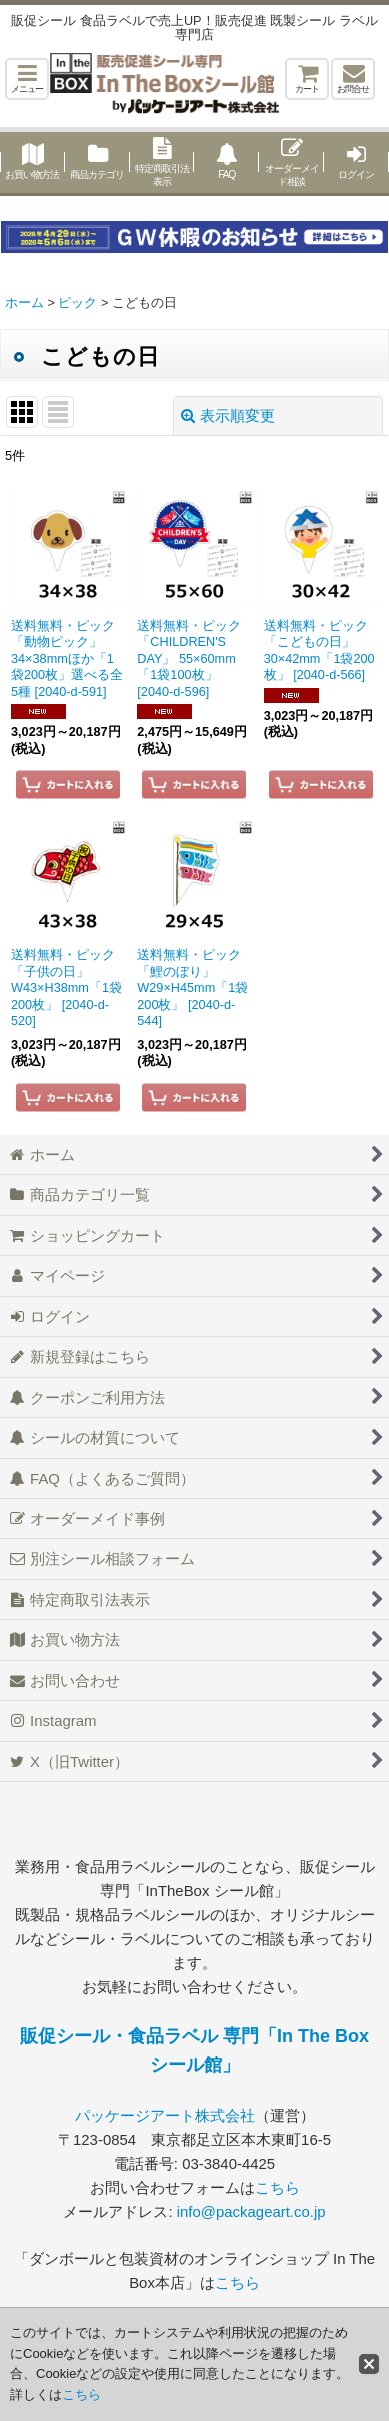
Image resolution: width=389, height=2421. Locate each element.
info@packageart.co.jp (251, 2211)
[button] (27, 79)
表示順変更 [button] (228, 415)
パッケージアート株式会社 (165, 2115)
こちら (277, 2187)
